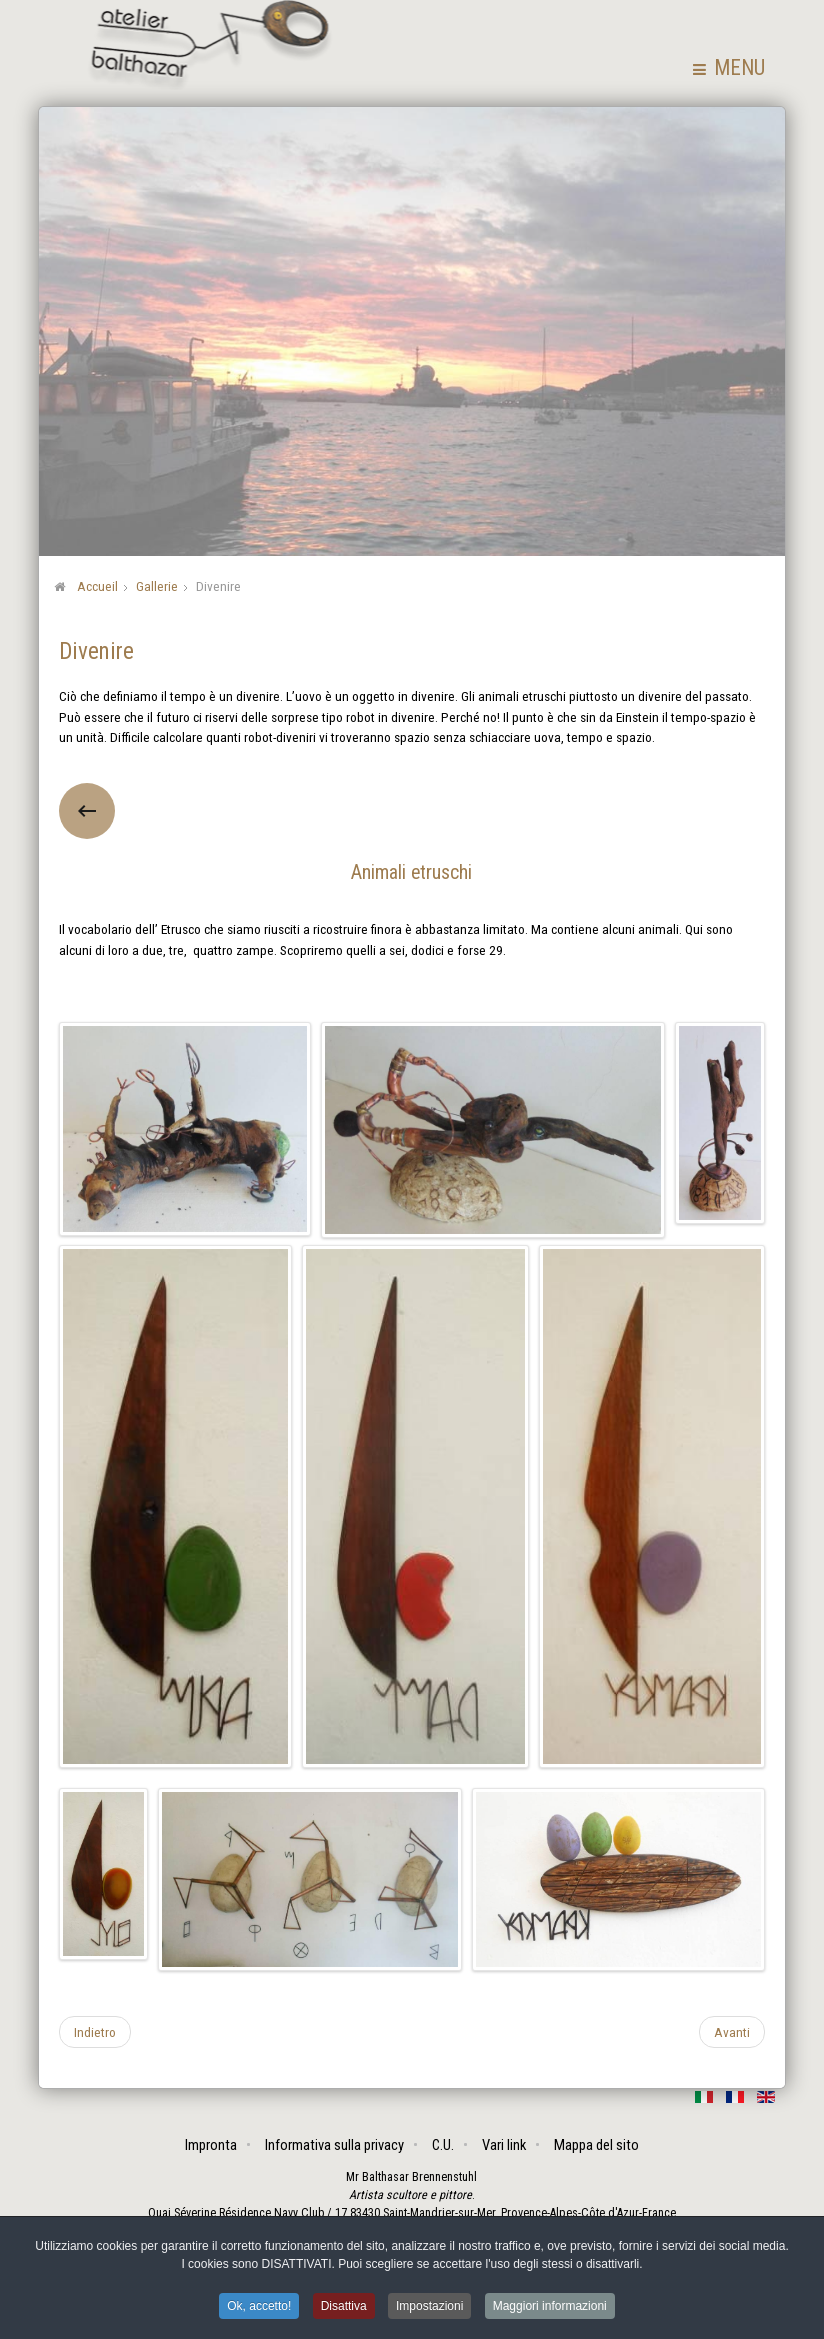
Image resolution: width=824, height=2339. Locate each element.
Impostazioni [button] (429, 2308)
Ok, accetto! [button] (259, 2308)
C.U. (443, 2145)
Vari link (504, 2145)
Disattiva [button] (344, 2308)
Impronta (211, 2145)
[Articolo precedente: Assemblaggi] (95, 2031)
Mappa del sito (596, 2145)
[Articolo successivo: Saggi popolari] (732, 2031)
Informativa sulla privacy (334, 2145)
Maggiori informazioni (550, 2308)
